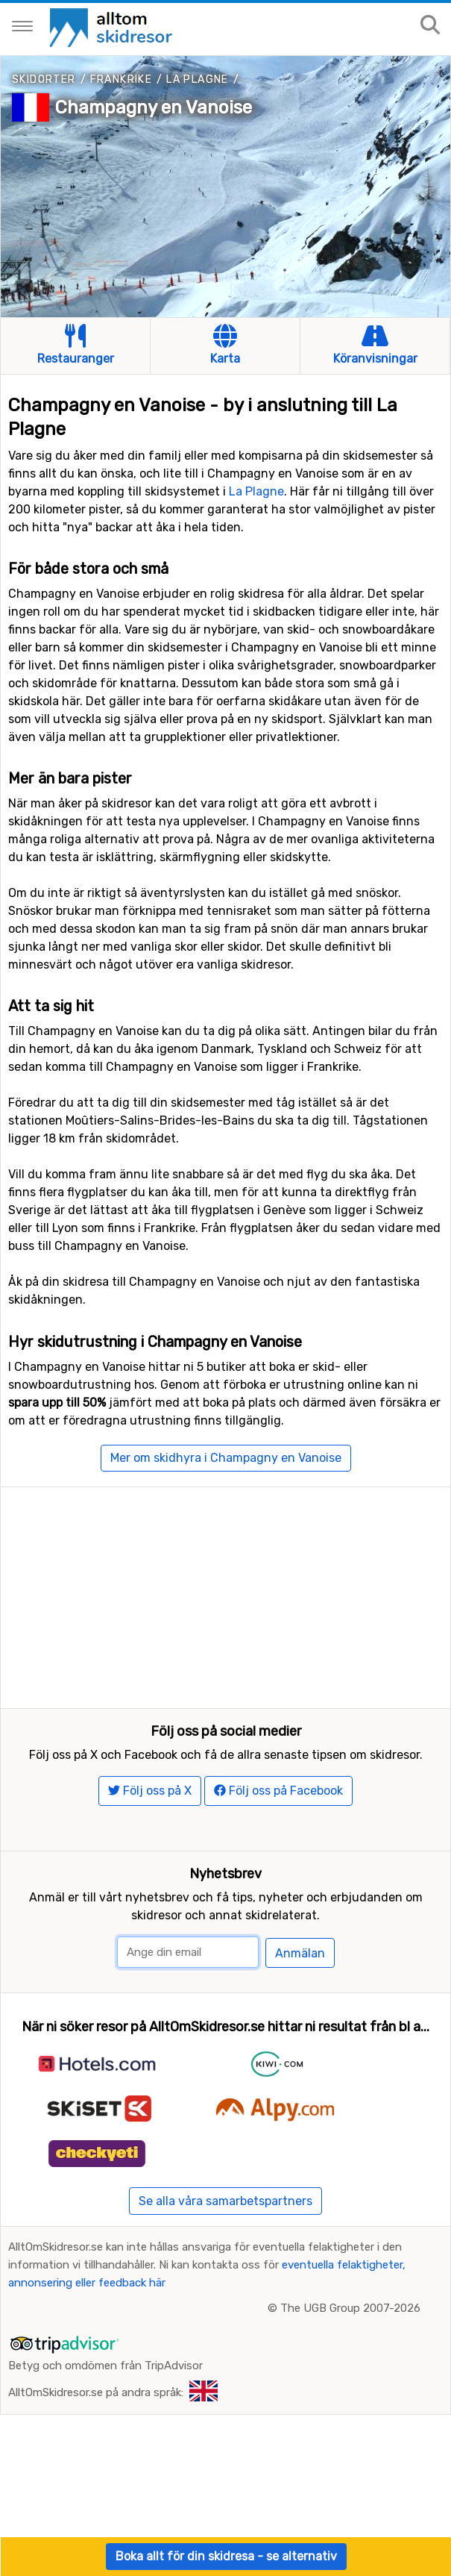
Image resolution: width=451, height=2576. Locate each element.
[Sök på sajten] (430, 25)
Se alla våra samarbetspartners (225, 2250)
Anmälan (300, 2003)
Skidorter (44, 79)
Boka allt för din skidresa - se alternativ (226, 2556)
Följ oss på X (150, 1840)
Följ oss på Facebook (278, 1840)
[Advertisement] (225, 1591)
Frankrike (121, 79)
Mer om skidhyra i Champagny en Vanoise (225, 1458)
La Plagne (197, 79)
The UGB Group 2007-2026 (350, 2357)
